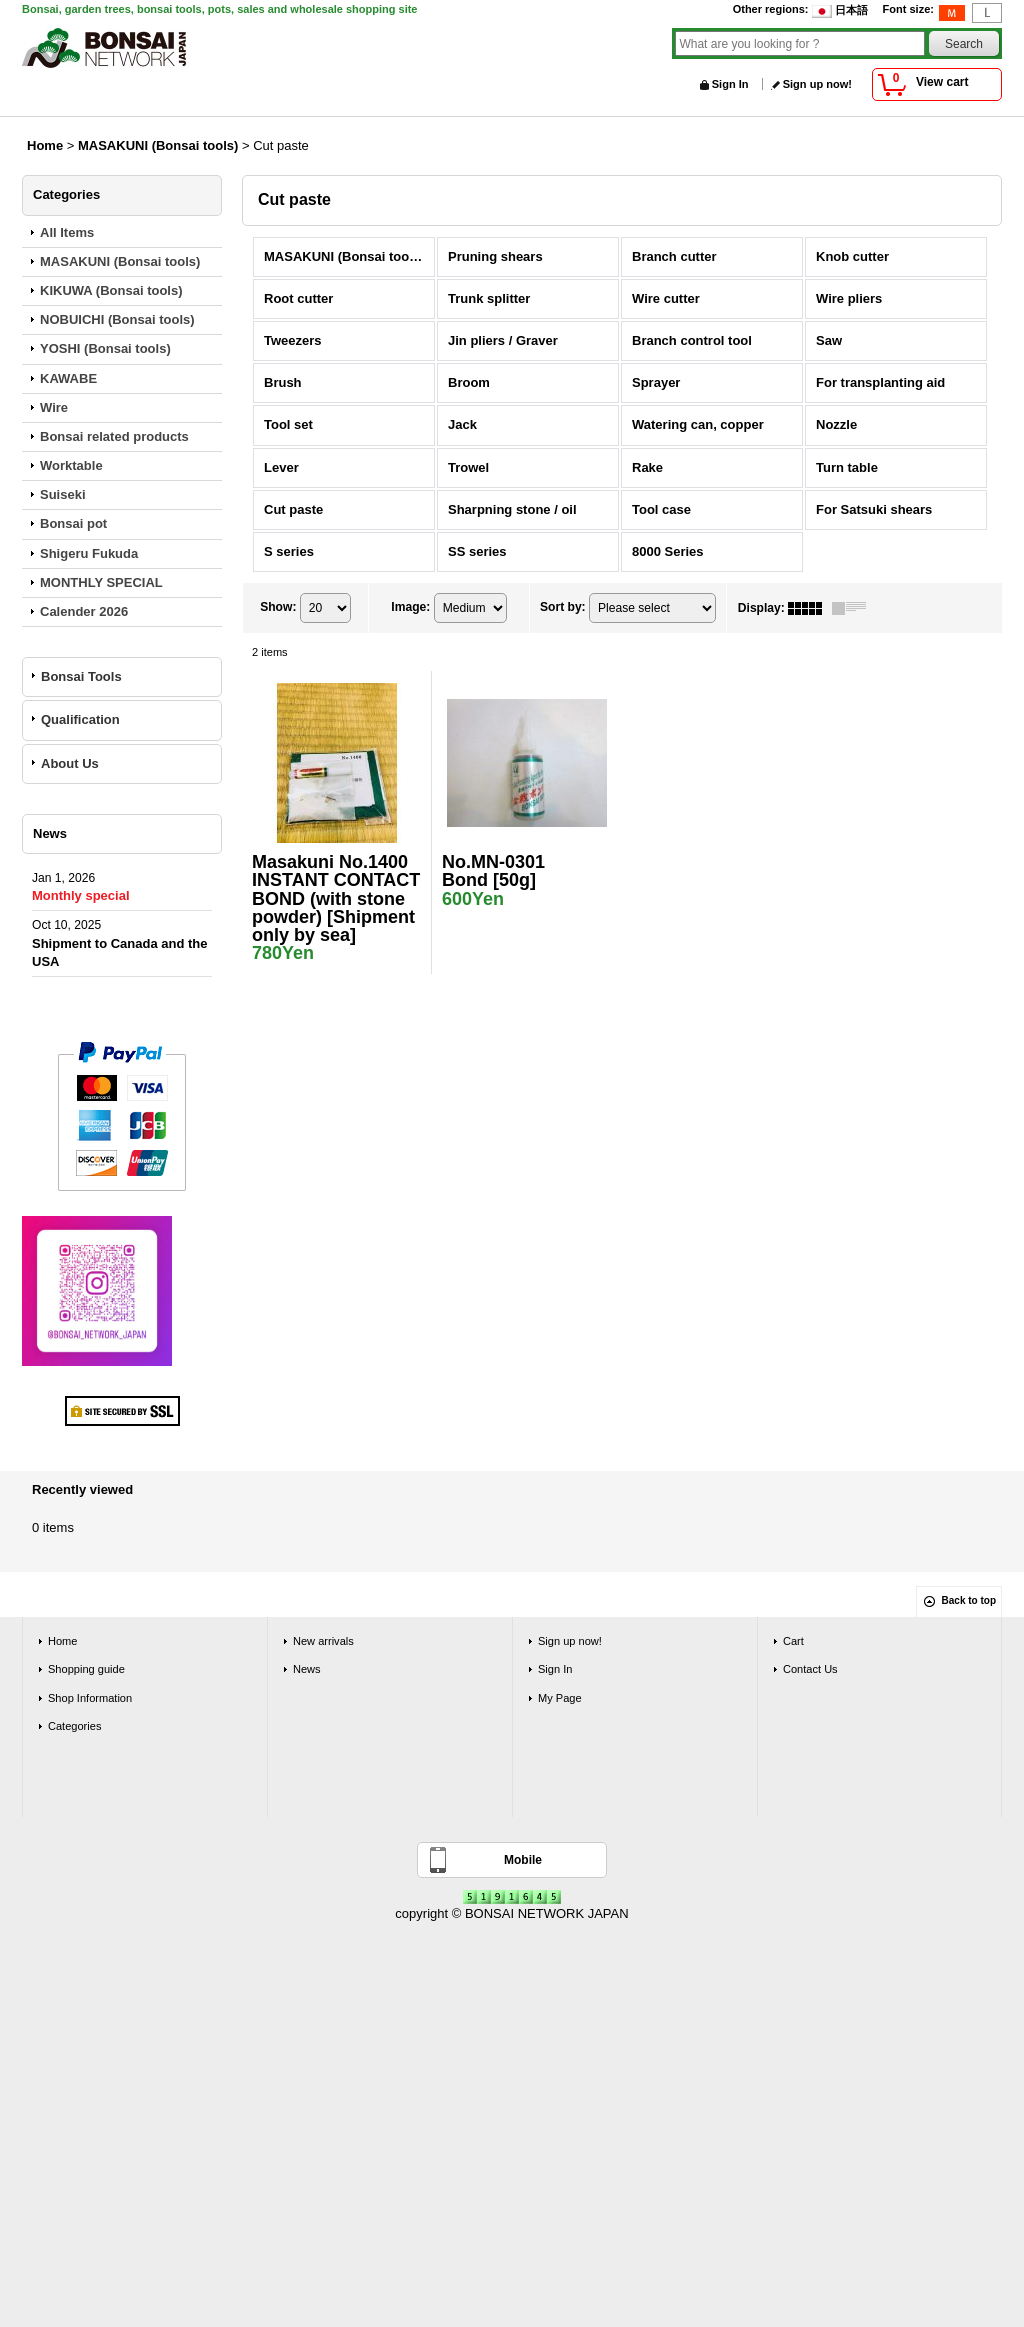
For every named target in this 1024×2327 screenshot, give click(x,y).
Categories (74, 1726)
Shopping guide (86, 1669)
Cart (793, 1641)
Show (278, 607)
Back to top (969, 1600)
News (307, 1669)
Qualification (80, 719)
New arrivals (323, 1641)
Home (62, 1641)
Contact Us (810, 1669)
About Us (70, 763)
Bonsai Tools (81, 676)
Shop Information (90, 1698)
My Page (560, 1698)
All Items (67, 232)
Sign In (730, 84)
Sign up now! (817, 84)
